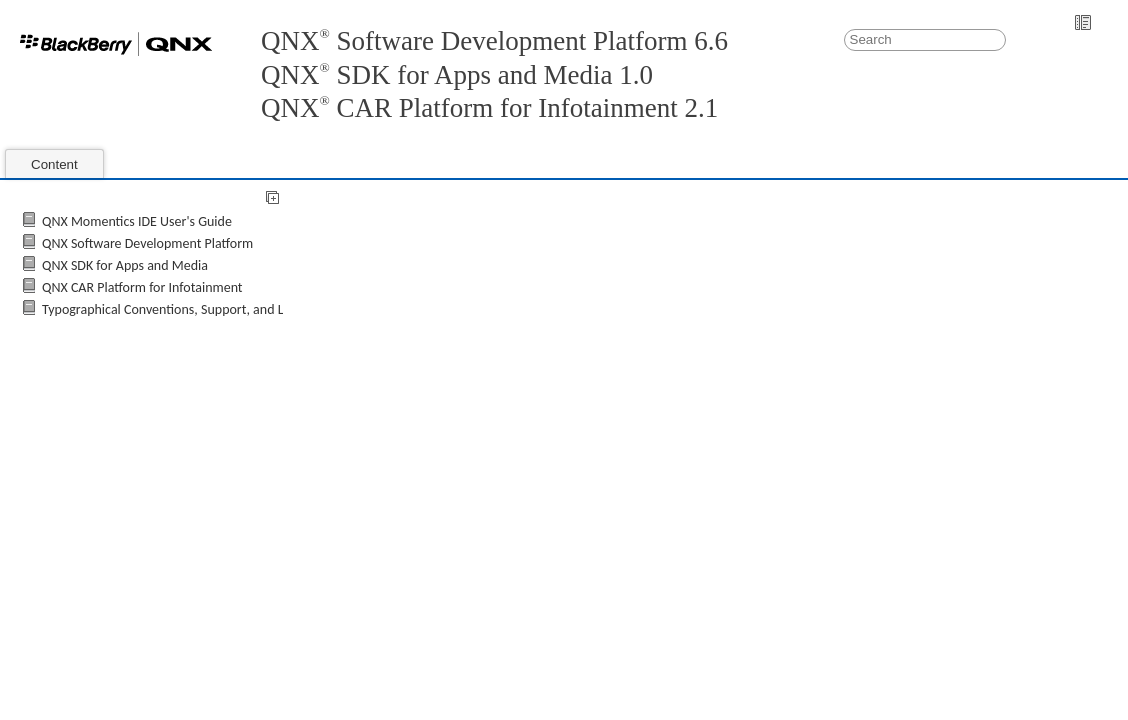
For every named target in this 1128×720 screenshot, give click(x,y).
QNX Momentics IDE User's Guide (137, 221)
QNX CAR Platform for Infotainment (142, 287)
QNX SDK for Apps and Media (125, 265)
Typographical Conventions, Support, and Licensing (186, 309)
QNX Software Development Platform (147, 243)
